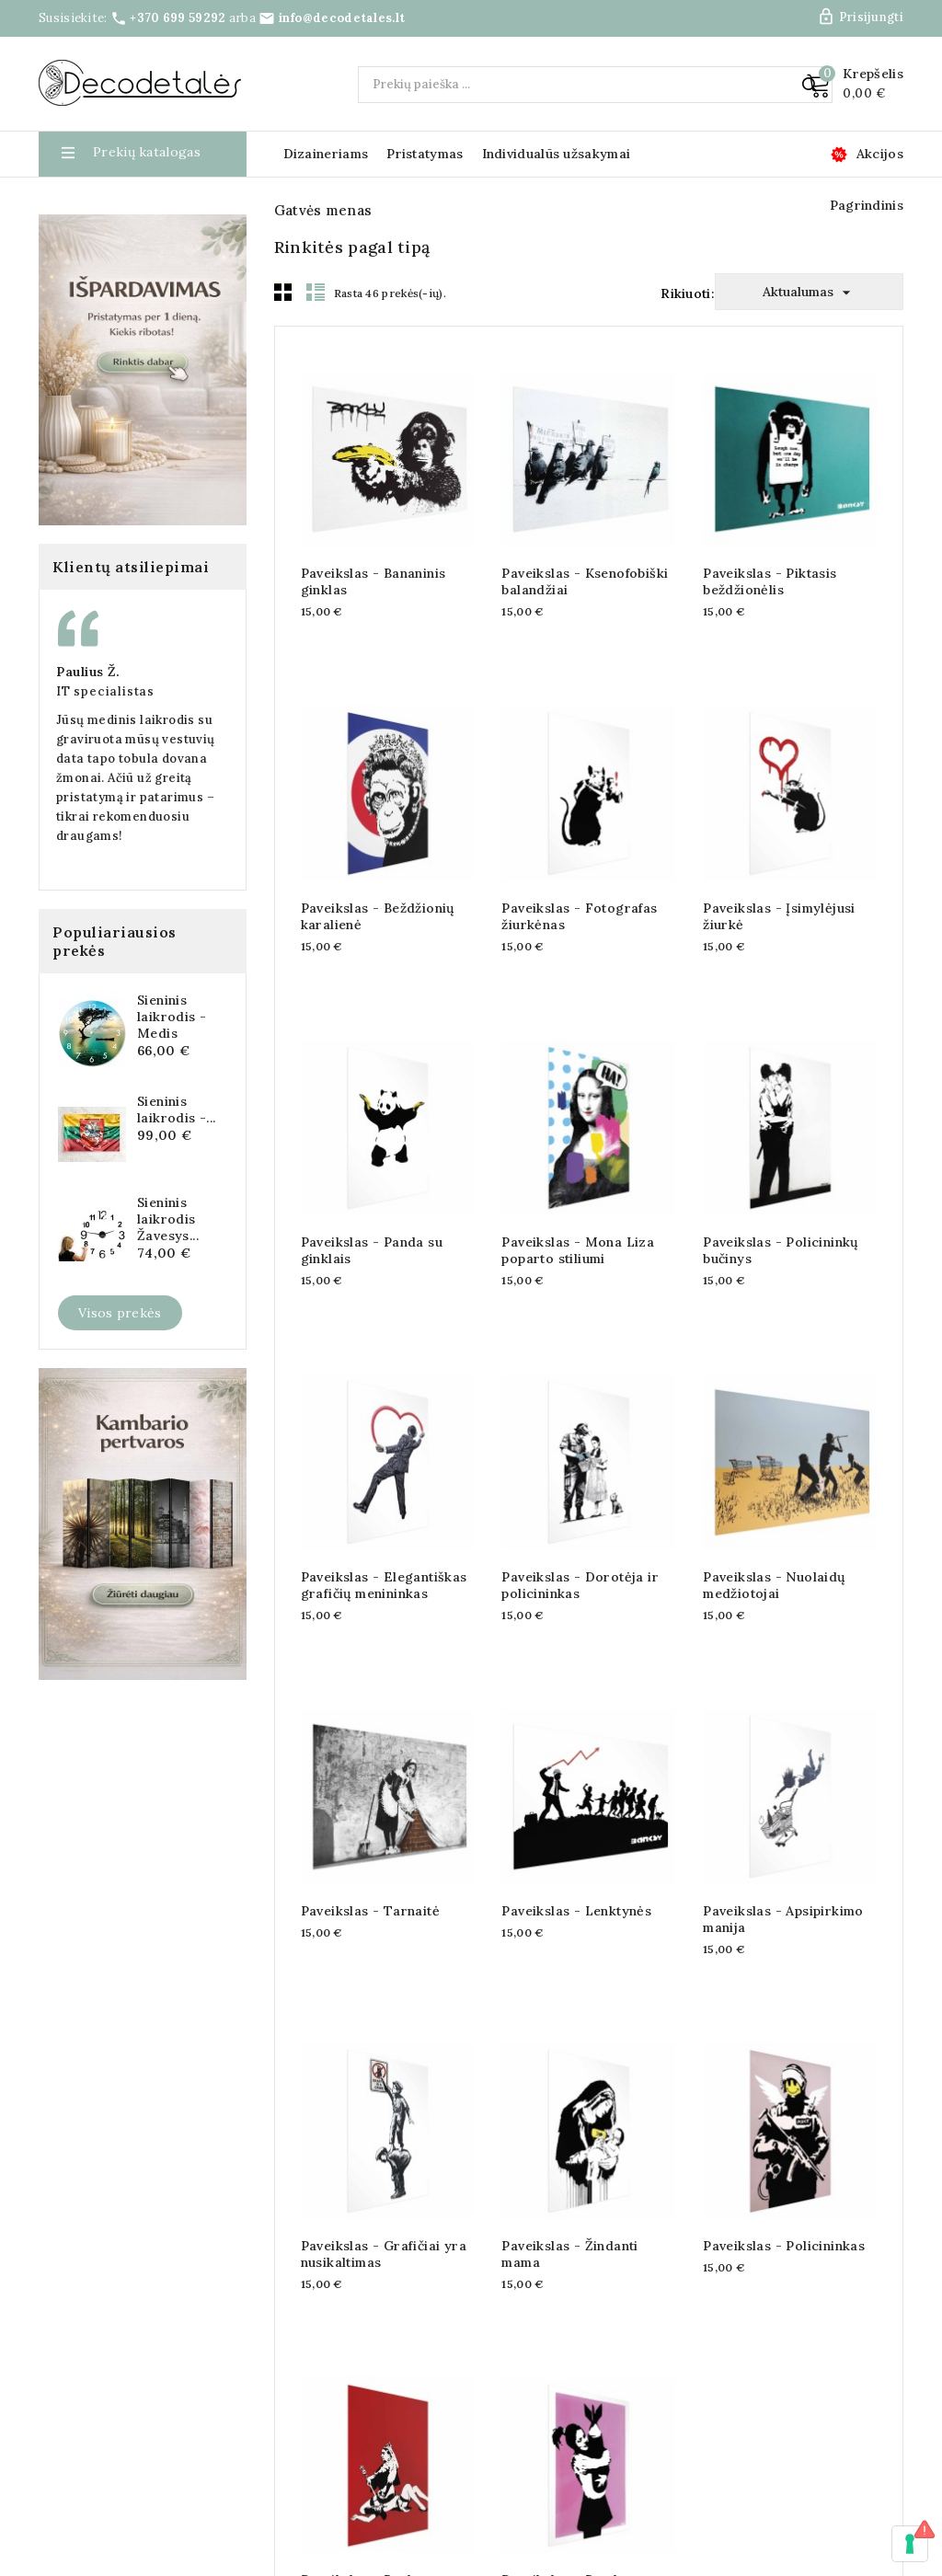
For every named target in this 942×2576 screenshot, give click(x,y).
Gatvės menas (93, 336)
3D (58, 373)
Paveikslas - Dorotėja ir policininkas (580, 1559)
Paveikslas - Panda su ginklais (371, 1225)
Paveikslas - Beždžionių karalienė (377, 890)
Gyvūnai (74, 486)
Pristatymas (424, 153)
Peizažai (75, 600)
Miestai (73, 562)
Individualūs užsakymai (556, 153)
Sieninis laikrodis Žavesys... (168, 1811)
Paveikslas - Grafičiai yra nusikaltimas (383, 2228)
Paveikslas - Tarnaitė (370, 1886)
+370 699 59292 (177, 18)
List (315, 266)
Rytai (66, 750)
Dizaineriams (326, 153)
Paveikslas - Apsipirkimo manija (783, 1894)
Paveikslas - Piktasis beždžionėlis (769, 556)
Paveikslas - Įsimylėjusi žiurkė (779, 890)
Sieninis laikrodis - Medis (171, 1609)
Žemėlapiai (84, 260)
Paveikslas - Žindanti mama (569, 2228)
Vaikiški (73, 713)
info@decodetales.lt (342, 18)
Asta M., (53, 1264)
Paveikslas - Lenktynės (576, 1886)
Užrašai (73, 637)
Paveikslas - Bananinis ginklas (373, 556)
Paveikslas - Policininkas (784, 2220)
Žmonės (74, 675)
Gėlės (67, 449)
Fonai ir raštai (95, 411)
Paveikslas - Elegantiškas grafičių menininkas (384, 1559)
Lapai (67, 524)
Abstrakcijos (89, 298)
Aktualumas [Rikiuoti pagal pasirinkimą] (809, 267)
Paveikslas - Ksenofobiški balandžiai (584, 556)
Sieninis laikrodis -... (176, 1702)
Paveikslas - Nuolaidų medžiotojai (773, 1559)
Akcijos (879, 153)
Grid (283, 266)
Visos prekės (120, 1905)
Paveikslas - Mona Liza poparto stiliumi (577, 1225)
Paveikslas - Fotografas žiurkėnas (579, 890)
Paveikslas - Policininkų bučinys (780, 1225)
